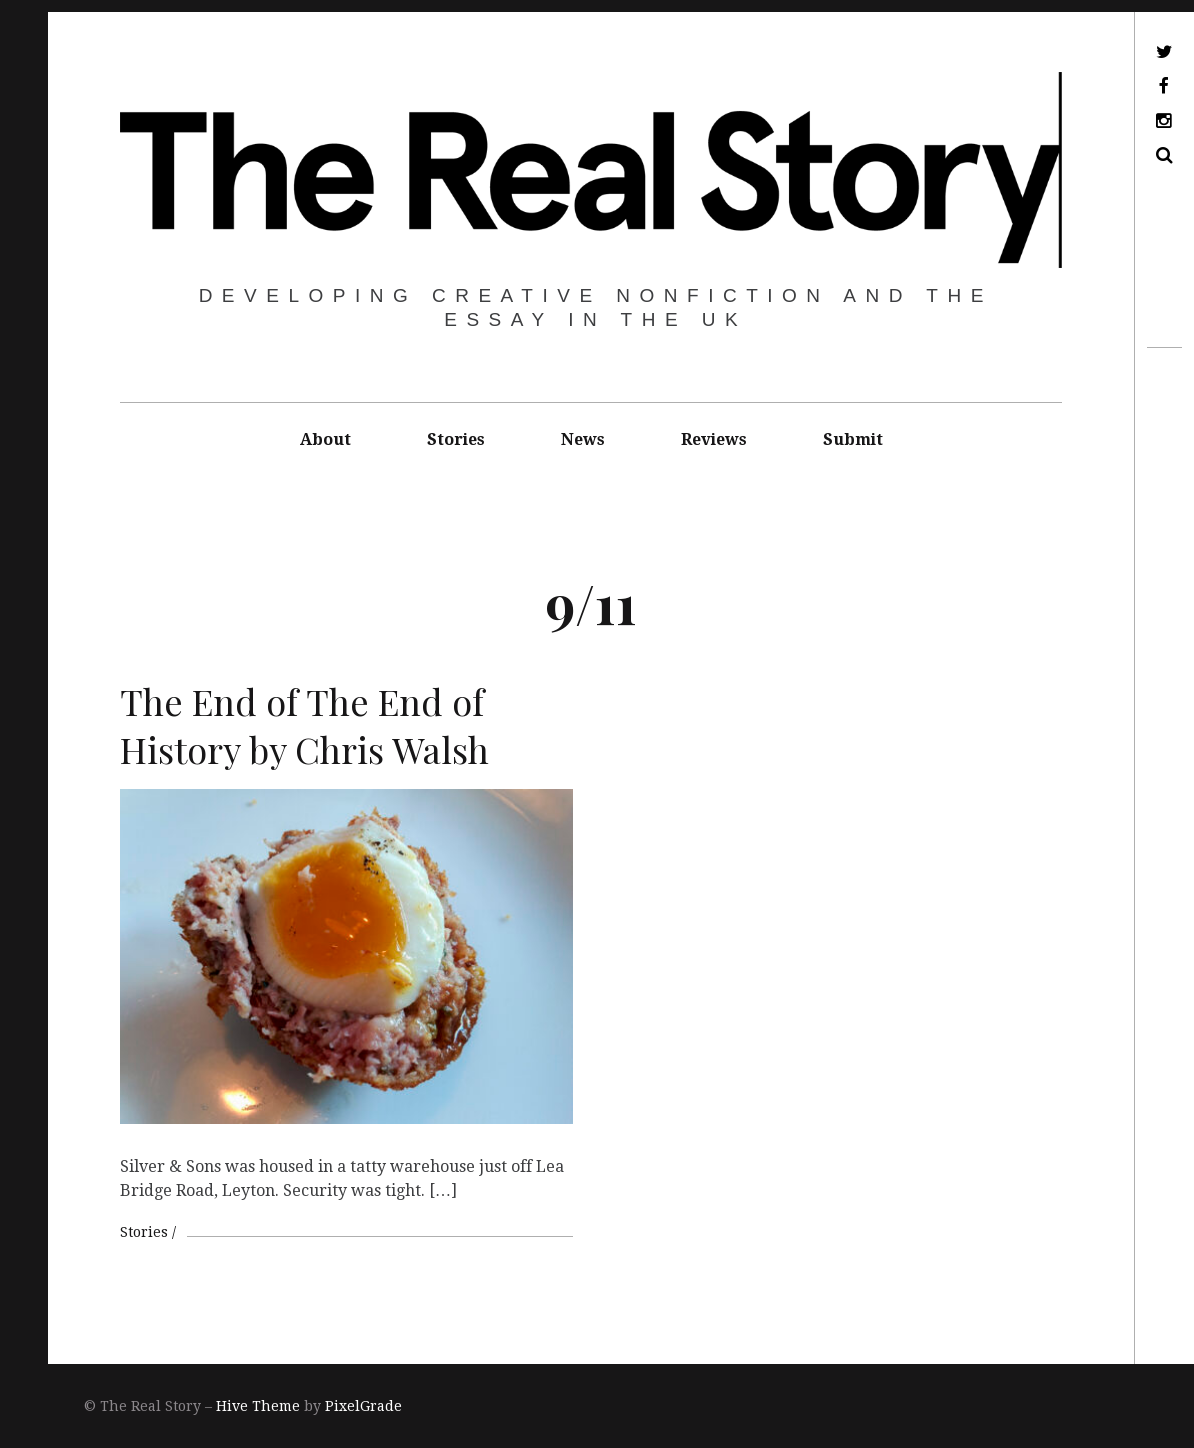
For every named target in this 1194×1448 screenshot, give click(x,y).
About (325, 439)
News (583, 439)
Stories (456, 439)
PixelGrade (363, 1406)
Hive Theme (258, 1406)
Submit (853, 439)
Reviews (714, 439)
